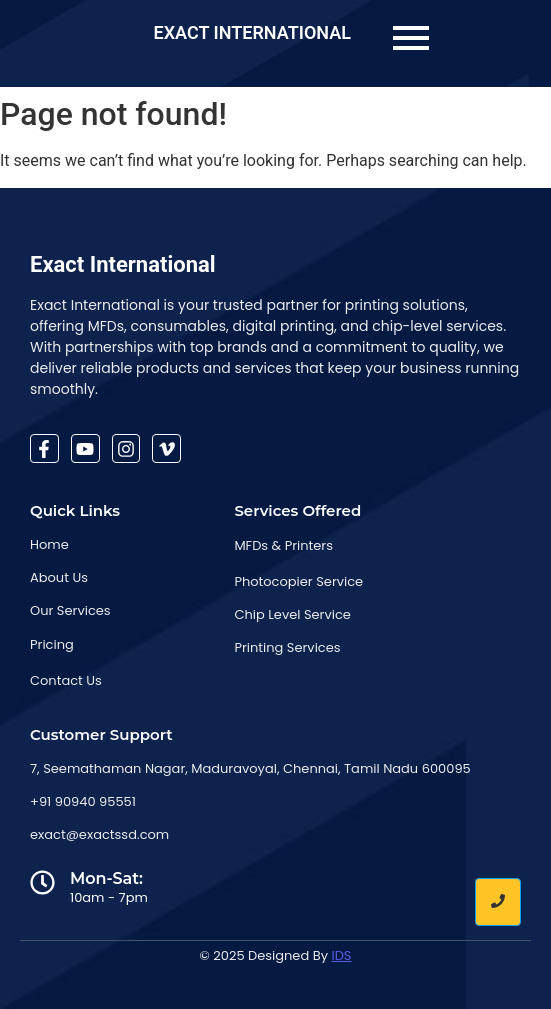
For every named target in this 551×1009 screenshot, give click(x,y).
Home (49, 544)
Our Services (70, 610)
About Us (59, 577)
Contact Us (66, 680)
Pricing (52, 644)
